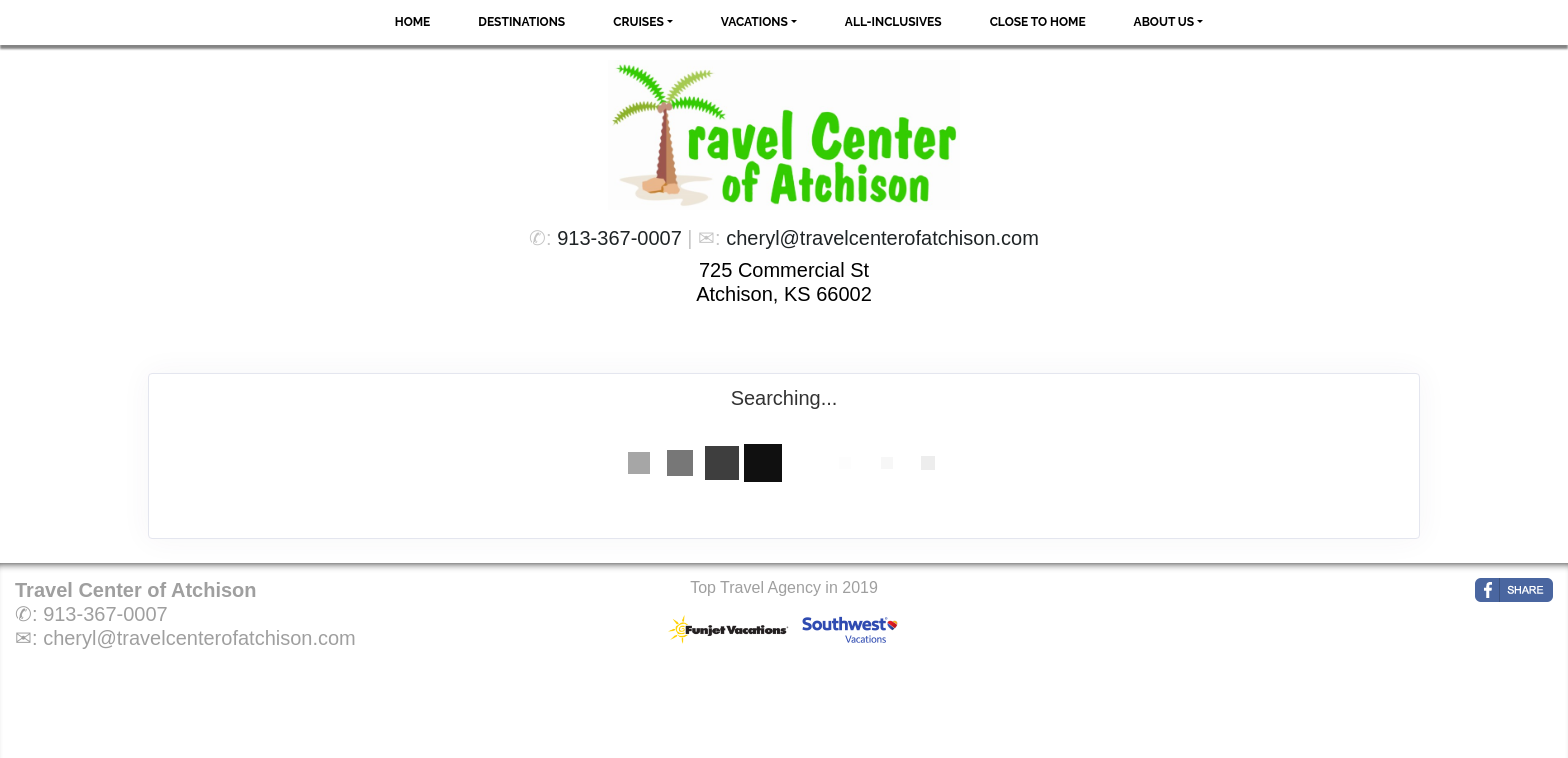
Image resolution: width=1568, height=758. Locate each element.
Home (413, 22)
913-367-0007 (619, 238)
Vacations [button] (754, 22)
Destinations (521, 22)
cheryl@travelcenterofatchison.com (882, 238)
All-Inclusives (893, 22)
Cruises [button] (638, 22)
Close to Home (1038, 22)
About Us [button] (1164, 22)
